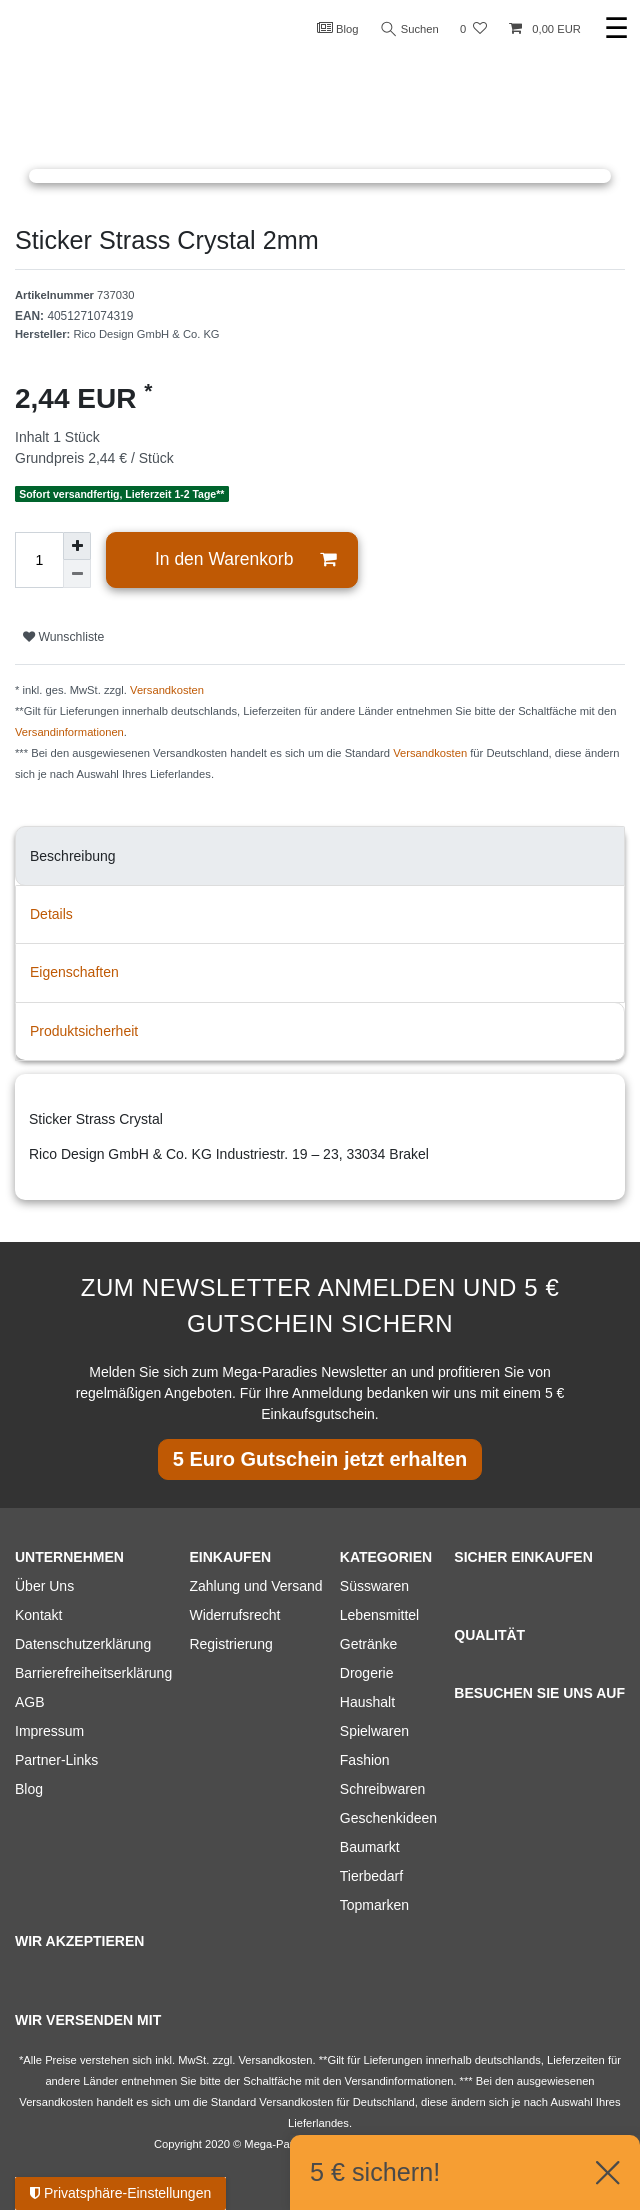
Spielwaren (374, 1731)
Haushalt (367, 1702)
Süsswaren (374, 1586)
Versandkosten (167, 690)
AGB (30, 1702)
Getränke (369, 1644)
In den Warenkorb (245, 559)
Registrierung (230, 1644)
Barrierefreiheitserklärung (93, 1673)
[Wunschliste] (473, 29)
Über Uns (44, 1586)
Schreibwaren (383, 1789)
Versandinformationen (69, 732)
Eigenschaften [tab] (74, 972)
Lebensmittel (379, 1615)
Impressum (49, 1731)
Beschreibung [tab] (73, 856)
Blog (336, 28)
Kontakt (38, 1615)
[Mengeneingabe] (39, 560)
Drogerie (367, 1673)
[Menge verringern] (77, 574)
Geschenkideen (388, 1818)
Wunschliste (63, 637)
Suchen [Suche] (409, 29)
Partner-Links (56, 1760)
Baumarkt (370, 1847)
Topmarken (374, 1905)
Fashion (365, 1760)
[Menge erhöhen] (77, 546)
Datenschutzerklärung (83, 1644)
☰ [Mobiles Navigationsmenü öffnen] (616, 28)
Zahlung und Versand (255, 1586)
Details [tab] (51, 914)
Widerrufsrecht (234, 1615)
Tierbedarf (371, 1876)
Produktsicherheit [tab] (84, 1031)
